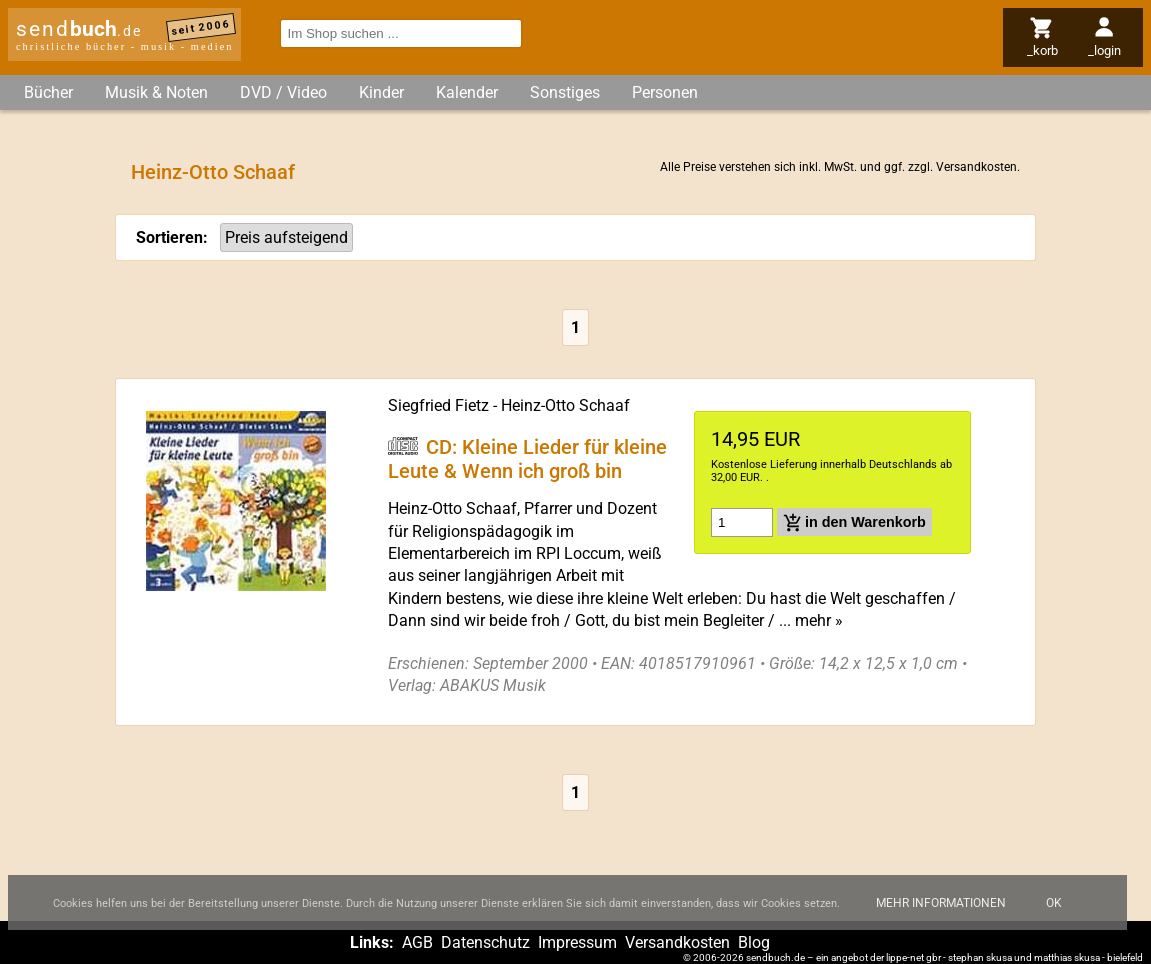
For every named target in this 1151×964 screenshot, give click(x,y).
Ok (1054, 911)
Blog (754, 942)
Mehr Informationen (941, 911)
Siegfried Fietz (438, 405)
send (79, 29)
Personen (665, 92)
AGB (417, 942)
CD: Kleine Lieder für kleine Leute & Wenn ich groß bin (527, 458)
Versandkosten (976, 167)
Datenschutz (485, 942)
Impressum (577, 942)
